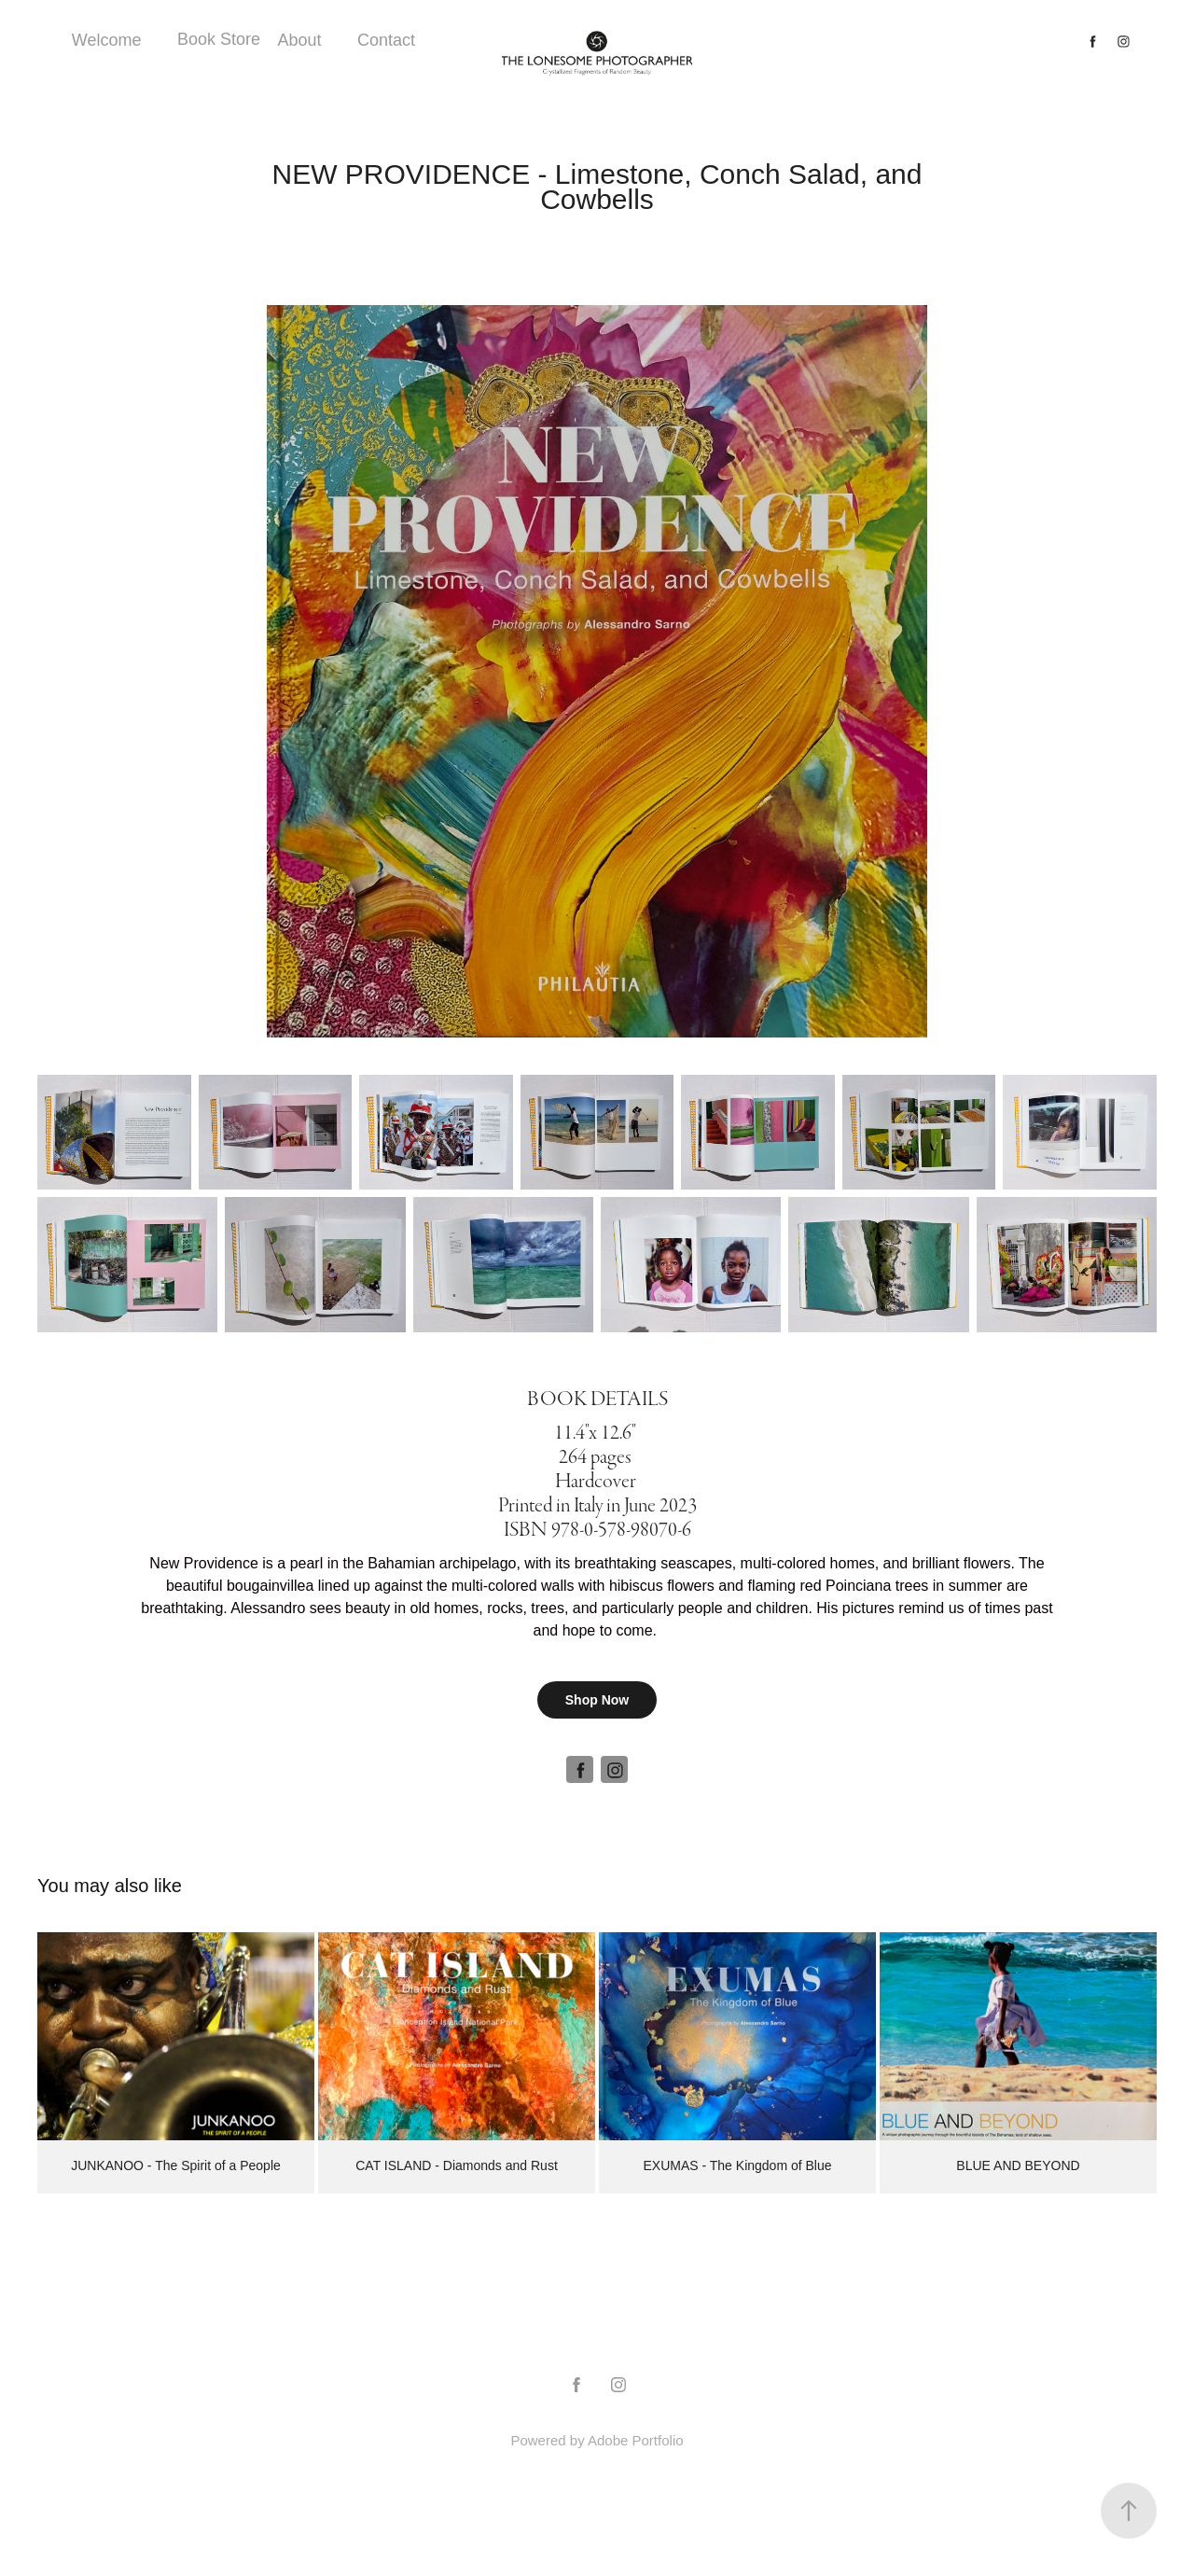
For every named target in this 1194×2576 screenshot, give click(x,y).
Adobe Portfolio (636, 2440)
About (299, 40)
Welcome (107, 40)
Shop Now (597, 1699)
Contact (386, 40)
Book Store (218, 39)
